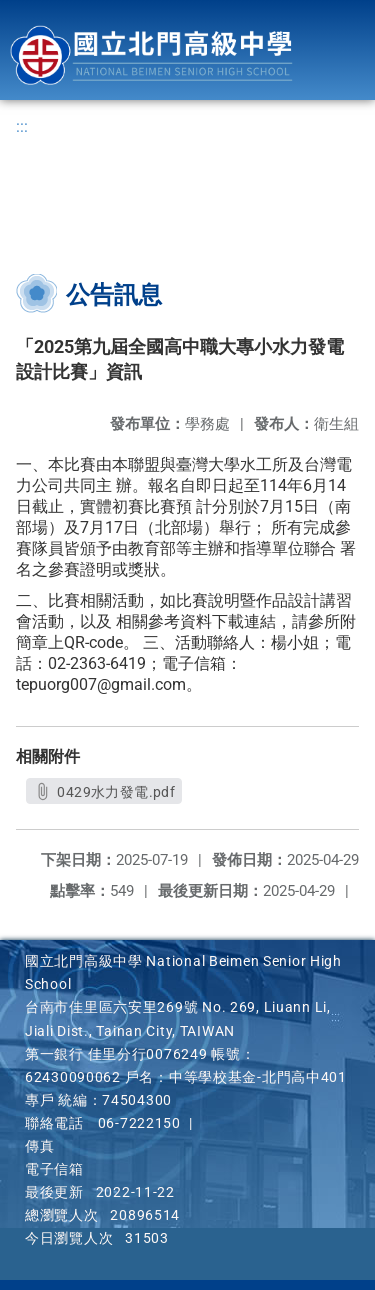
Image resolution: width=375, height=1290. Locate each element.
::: (22, 126)
